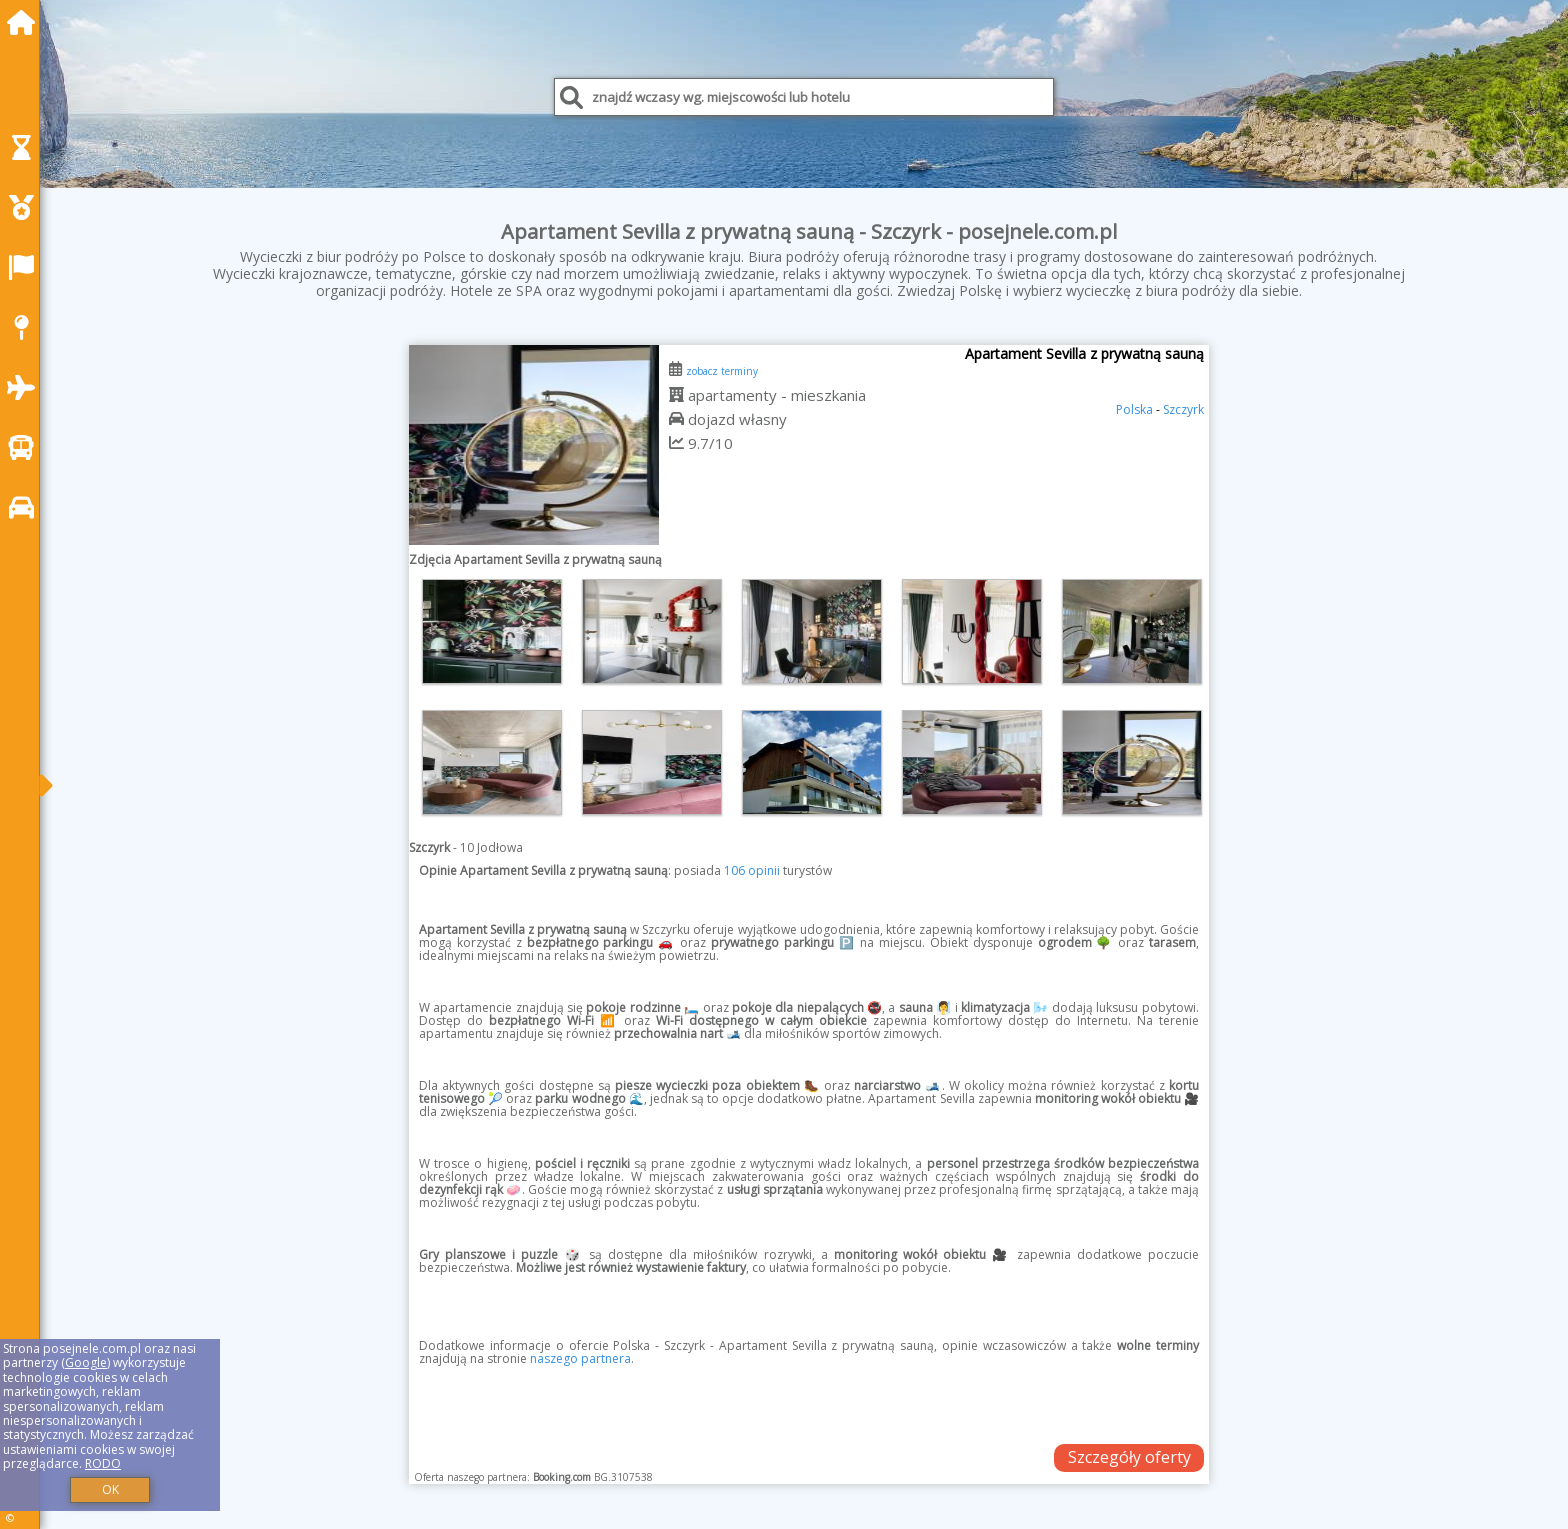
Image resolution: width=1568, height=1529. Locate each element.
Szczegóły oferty (1129, 1457)
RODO (103, 1463)
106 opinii (752, 870)
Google (86, 1362)
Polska (1134, 409)
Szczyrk (1183, 409)
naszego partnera (580, 1358)
